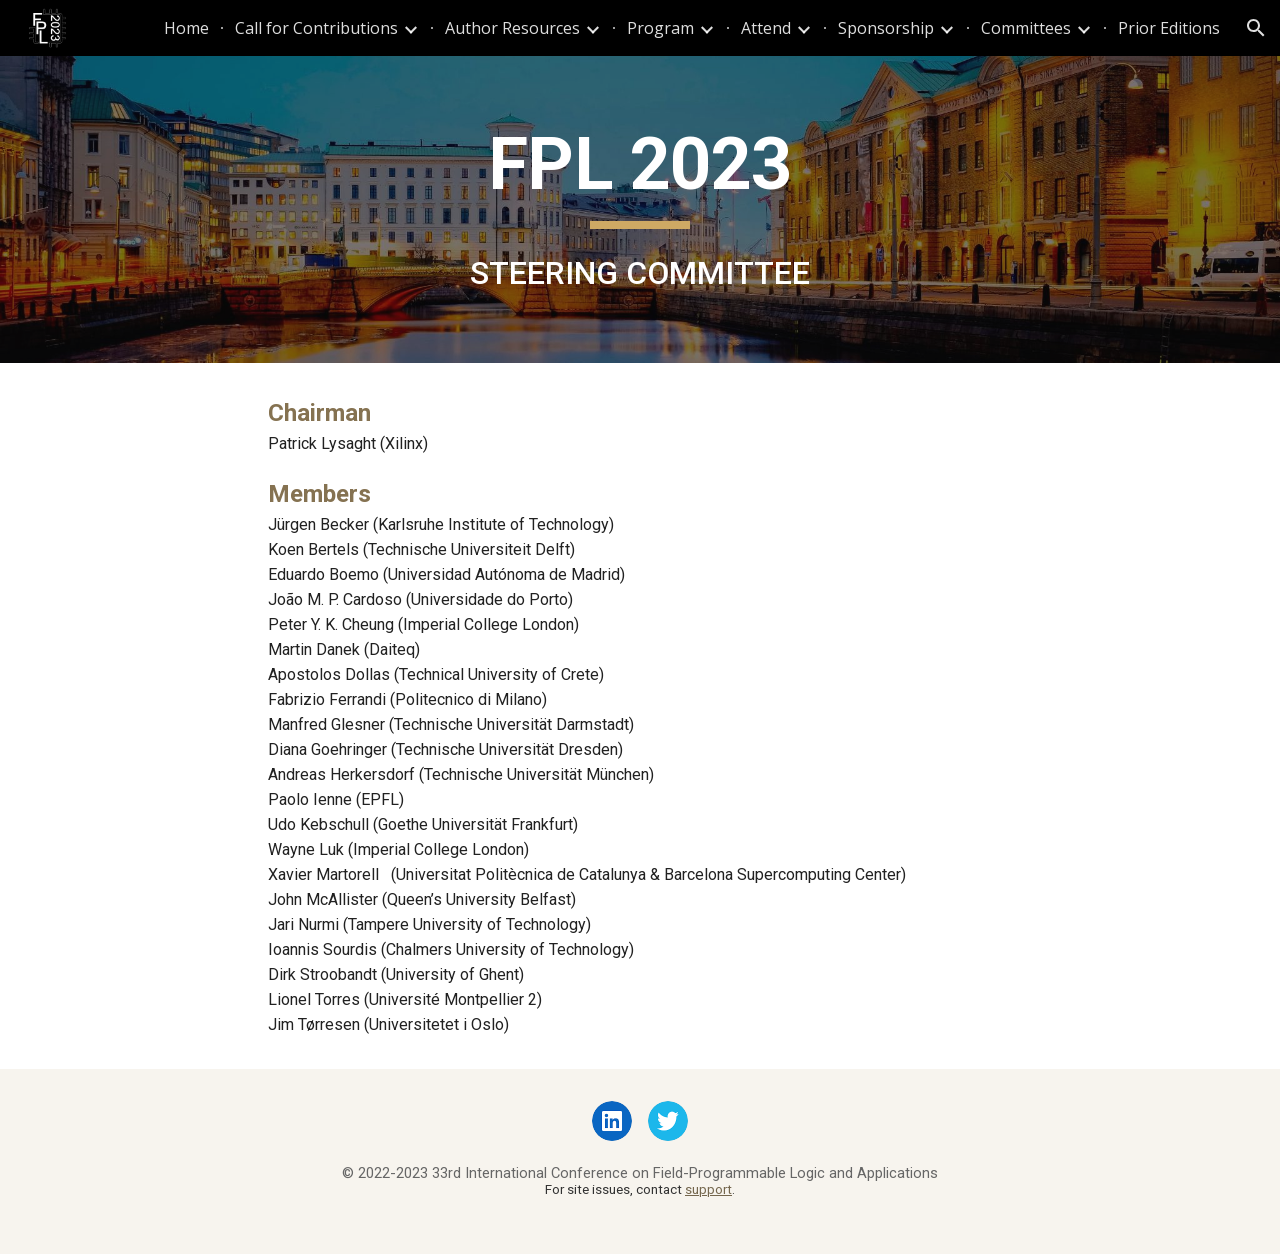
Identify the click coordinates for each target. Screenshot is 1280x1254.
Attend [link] (766, 28)
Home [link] (186, 28)
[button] (1256, 28)
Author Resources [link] (512, 28)
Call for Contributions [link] (316, 28)
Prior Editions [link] (1169, 28)
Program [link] (660, 28)
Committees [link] (1026, 28)
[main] (640, 209)
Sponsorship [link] (886, 28)
